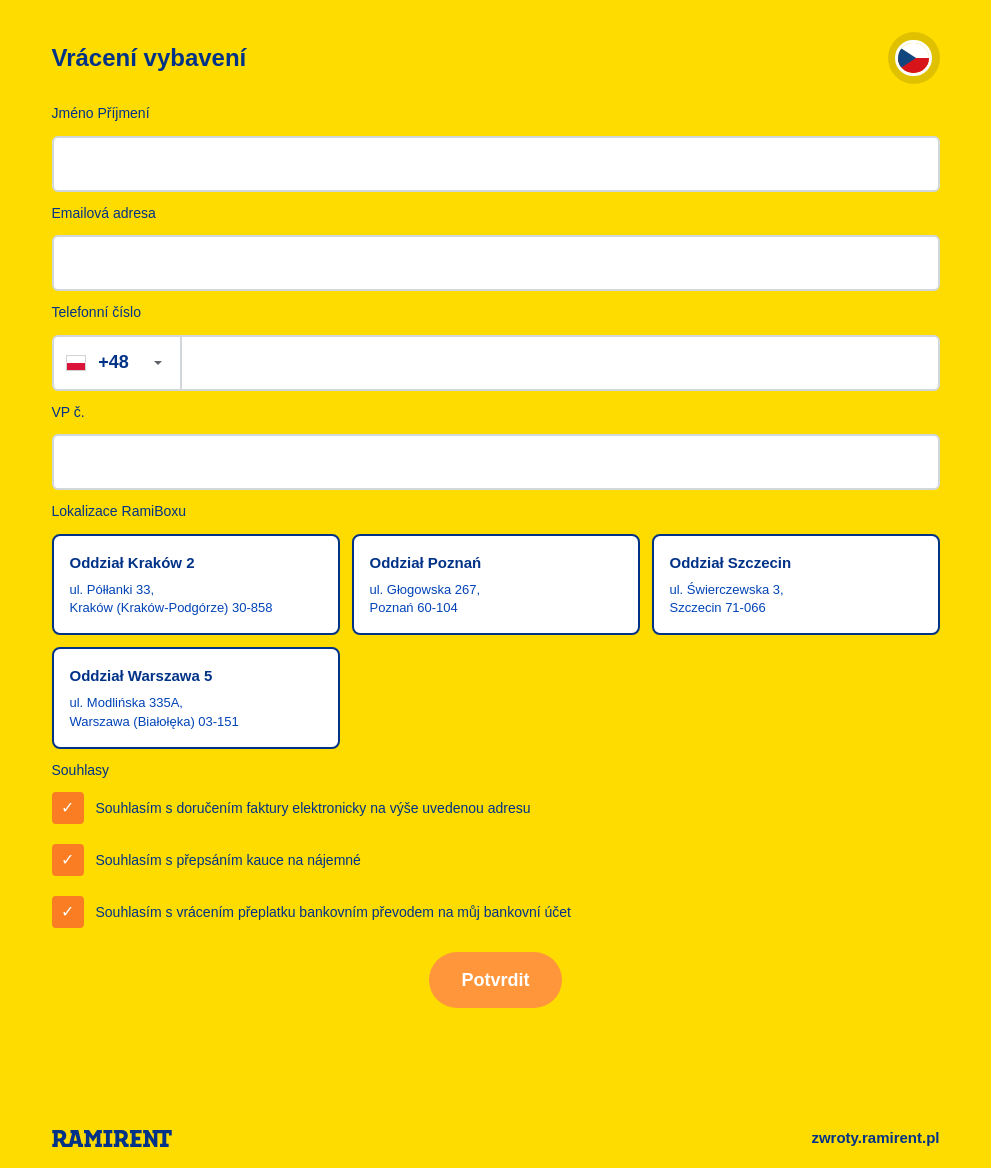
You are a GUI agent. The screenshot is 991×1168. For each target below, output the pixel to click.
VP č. (68, 412)
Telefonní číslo (97, 312)
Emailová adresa (104, 213)
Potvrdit (495, 980)
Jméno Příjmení (101, 113)
